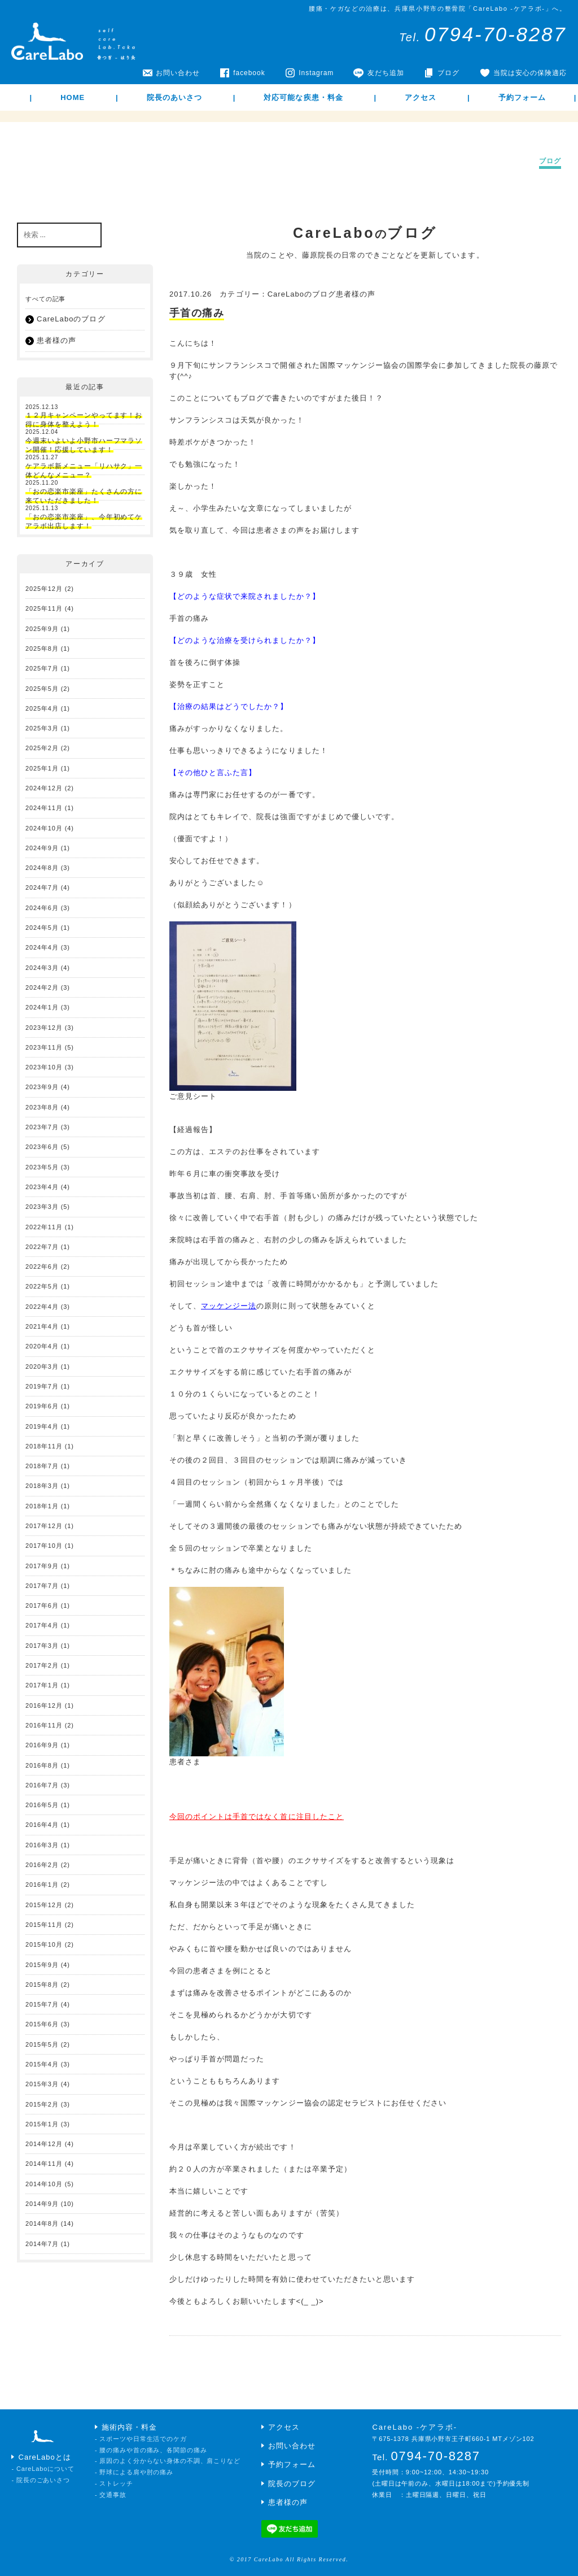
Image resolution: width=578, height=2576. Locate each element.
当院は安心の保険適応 (530, 73)
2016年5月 (42, 1805)
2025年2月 (42, 748)
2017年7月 (42, 1585)
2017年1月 (42, 1685)
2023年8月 (42, 1107)
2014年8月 (42, 2223)
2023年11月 (44, 1047)
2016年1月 (42, 1884)
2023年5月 (42, 1167)
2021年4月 (42, 1326)
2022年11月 (44, 1227)
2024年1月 (42, 1007)
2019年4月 (42, 1426)
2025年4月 (42, 708)
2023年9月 (42, 1087)
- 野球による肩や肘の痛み (134, 2472)
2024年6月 (42, 907)
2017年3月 (42, 1645)
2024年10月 (44, 828)
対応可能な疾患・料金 (303, 97)
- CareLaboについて (42, 2468)
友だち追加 (385, 73)
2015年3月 (42, 2084)
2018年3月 (42, 1485)
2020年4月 (42, 1346)
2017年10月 (44, 1545)
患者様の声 (56, 340)
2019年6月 (42, 1406)
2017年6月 (42, 1605)
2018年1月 (42, 1506)
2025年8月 (42, 648)
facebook (249, 73)
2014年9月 (42, 2203)
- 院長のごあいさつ (40, 2480)
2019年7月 (42, 1386)
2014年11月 (44, 2163)
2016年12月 (44, 1705)
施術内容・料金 (129, 2427)
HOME (72, 97)
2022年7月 (42, 1246)
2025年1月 (42, 768)
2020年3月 (42, 1366)
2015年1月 (42, 2124)
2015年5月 (42, 2044)
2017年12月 (44, 1525)
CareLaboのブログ (71, 319)
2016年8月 (42, 1765)
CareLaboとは (44, 2457)
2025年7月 (42, 668)
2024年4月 (42, 947)
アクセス (420, 97)
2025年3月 (42, 728)
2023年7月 (42, 1127)
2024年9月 (42, 848)
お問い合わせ (178, 73)
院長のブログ (292, 2483)
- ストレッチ (114, 2483)
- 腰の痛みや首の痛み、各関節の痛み (151, 2450)
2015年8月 (42, 1984)
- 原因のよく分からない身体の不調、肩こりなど (167, 2460)
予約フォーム (522, 97)
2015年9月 (42, 1964)
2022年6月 (42, 1266)
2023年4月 (42, 1186)
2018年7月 (42, 1466)
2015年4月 (42, 2064)
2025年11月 (44, 608)
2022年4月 (42, 1306)
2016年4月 (42, 1824)
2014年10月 (44, 2184)
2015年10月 (44, 1944)
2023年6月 (42, 1146)
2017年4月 (42, 1625)
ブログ (448, 73)
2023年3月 (42, 1206)
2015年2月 (42, 2104)
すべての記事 (45, 298)
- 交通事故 (110, 2494)
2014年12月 (44, 2143)
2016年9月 (42, 1745)
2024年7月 (42, 887)
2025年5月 (42, 688)
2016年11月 (44, 1725)
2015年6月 (42, 2024)
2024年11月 (44, 807)
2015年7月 (42, 2004)
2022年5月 (42, 1286)
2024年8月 (42, 867)
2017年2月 (42, 1665)
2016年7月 (42, 1785)
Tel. (483, 37)
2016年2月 (42, 1864)
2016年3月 (42, 1845)
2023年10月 (44, 1067)
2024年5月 (42, 927)
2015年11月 (44, 1924)
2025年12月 (44, 588)
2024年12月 (44, 788)
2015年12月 (44, 1904)
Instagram (316, 73)
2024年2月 (42, 987)
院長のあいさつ (174, 97)
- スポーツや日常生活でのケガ (141, 2438)
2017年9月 (42, 1566)
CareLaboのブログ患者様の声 (322, 294)
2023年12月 (44, 1027)
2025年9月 (42, 628)
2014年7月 (42, 2243)
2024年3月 (42, 967)
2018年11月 (44, 1446)
